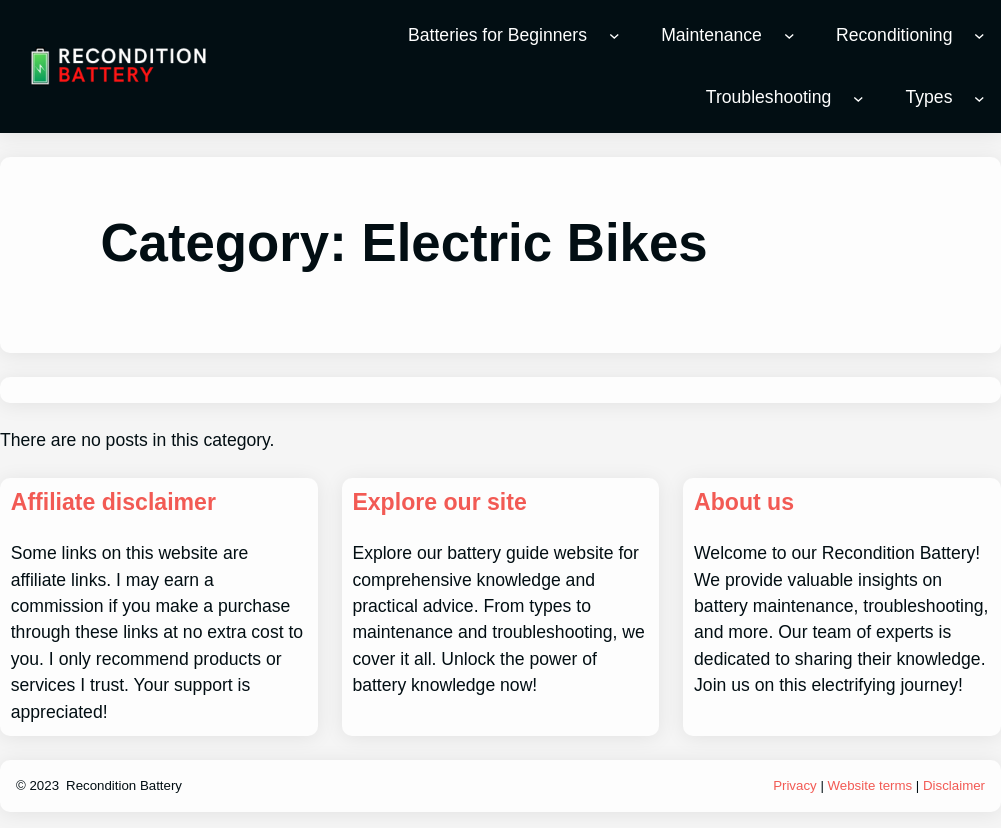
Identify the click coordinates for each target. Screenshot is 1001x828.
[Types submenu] (979, 98)
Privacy (795, 785)
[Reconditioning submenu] (979, 35)
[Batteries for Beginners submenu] (614, 35)
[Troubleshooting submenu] (858, 98)
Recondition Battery (124, 785)
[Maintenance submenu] (789, 35)
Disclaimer (954, 785)
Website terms (870, 785)
